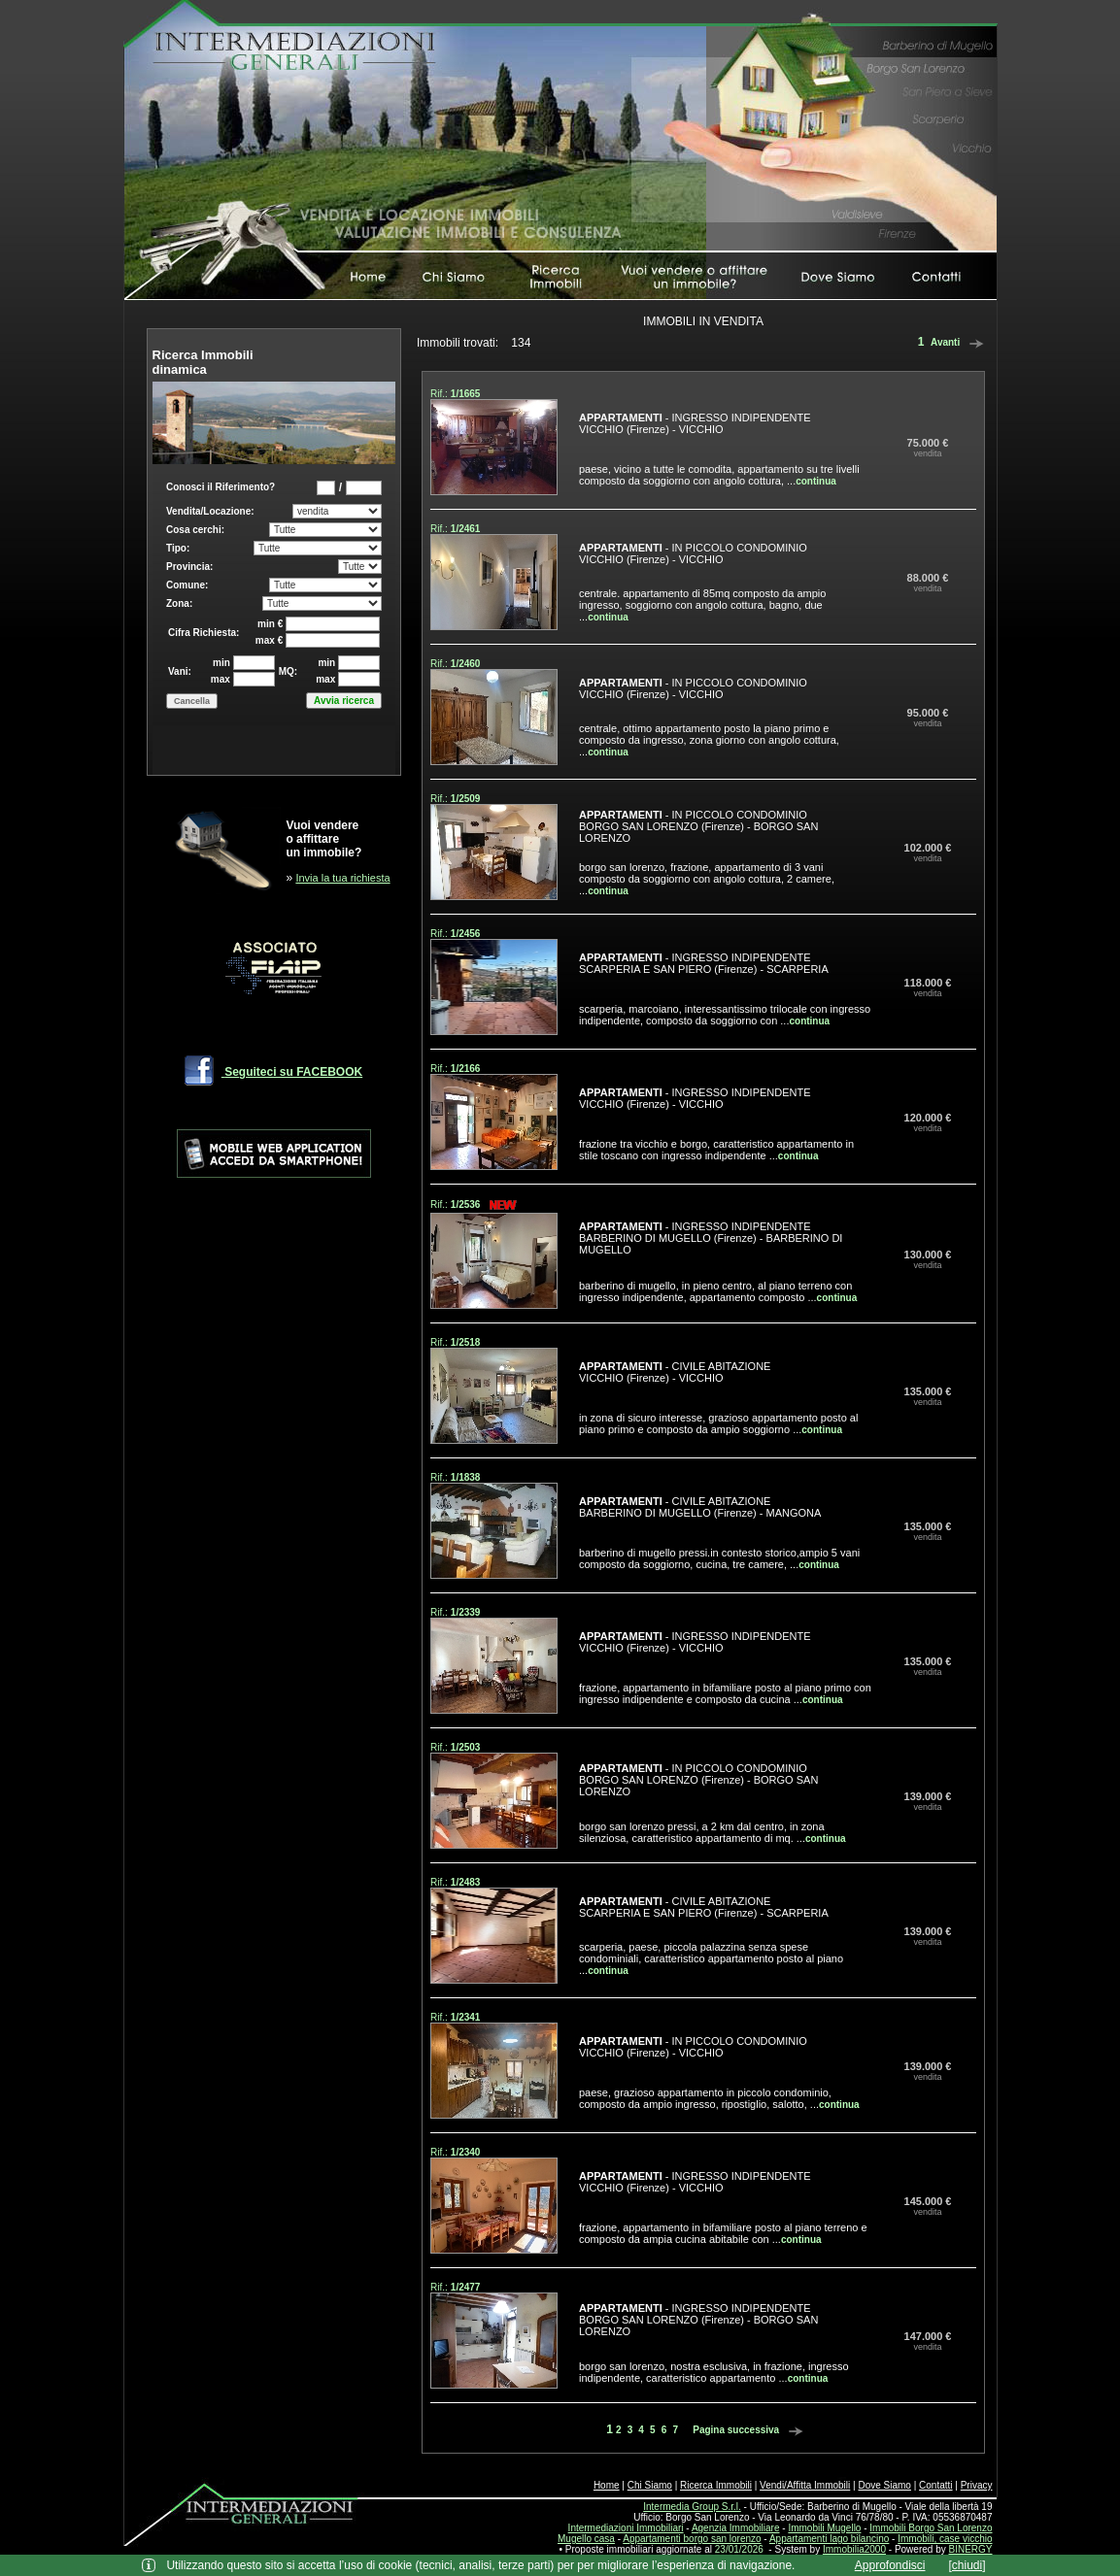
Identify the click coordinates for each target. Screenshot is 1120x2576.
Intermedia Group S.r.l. (692, 2506)
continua (816, 481)
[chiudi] (967, 2565)
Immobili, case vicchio (945, 2538)
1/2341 (466, 2017)
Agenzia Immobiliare (736, 2528)
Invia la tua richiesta (342, 878)
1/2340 (466, 2152)
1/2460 (466, 663)
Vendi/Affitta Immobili (805, 2485)
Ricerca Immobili (716, 2485)
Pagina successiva (751, 2430)
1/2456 (466, 933)
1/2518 (466, 1342)
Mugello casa (586, 2538)
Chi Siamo (650, 2485)
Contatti (935, 2485)
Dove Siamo (884, 2485)
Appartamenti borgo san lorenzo (692, 2538)
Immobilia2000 (854, 2549)
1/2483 (466, 1882)
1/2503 (466, 1747)
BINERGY (970, 2549)
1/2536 (466, 1204)
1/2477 (466, 2287)
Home (607, 2485)
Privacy (977, 2485)
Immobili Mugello (824, 2528)
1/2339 (466, 1612)
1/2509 (466, 798)
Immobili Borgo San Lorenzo (930, 2528)
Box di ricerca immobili (274, 619)
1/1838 (466, 1477)
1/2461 (466, 528)
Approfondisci (890, 2565)
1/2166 (466, 1068)
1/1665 (466, 393)
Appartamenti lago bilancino (829, 2538)
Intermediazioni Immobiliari (626, 2528)
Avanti (960, 342)
